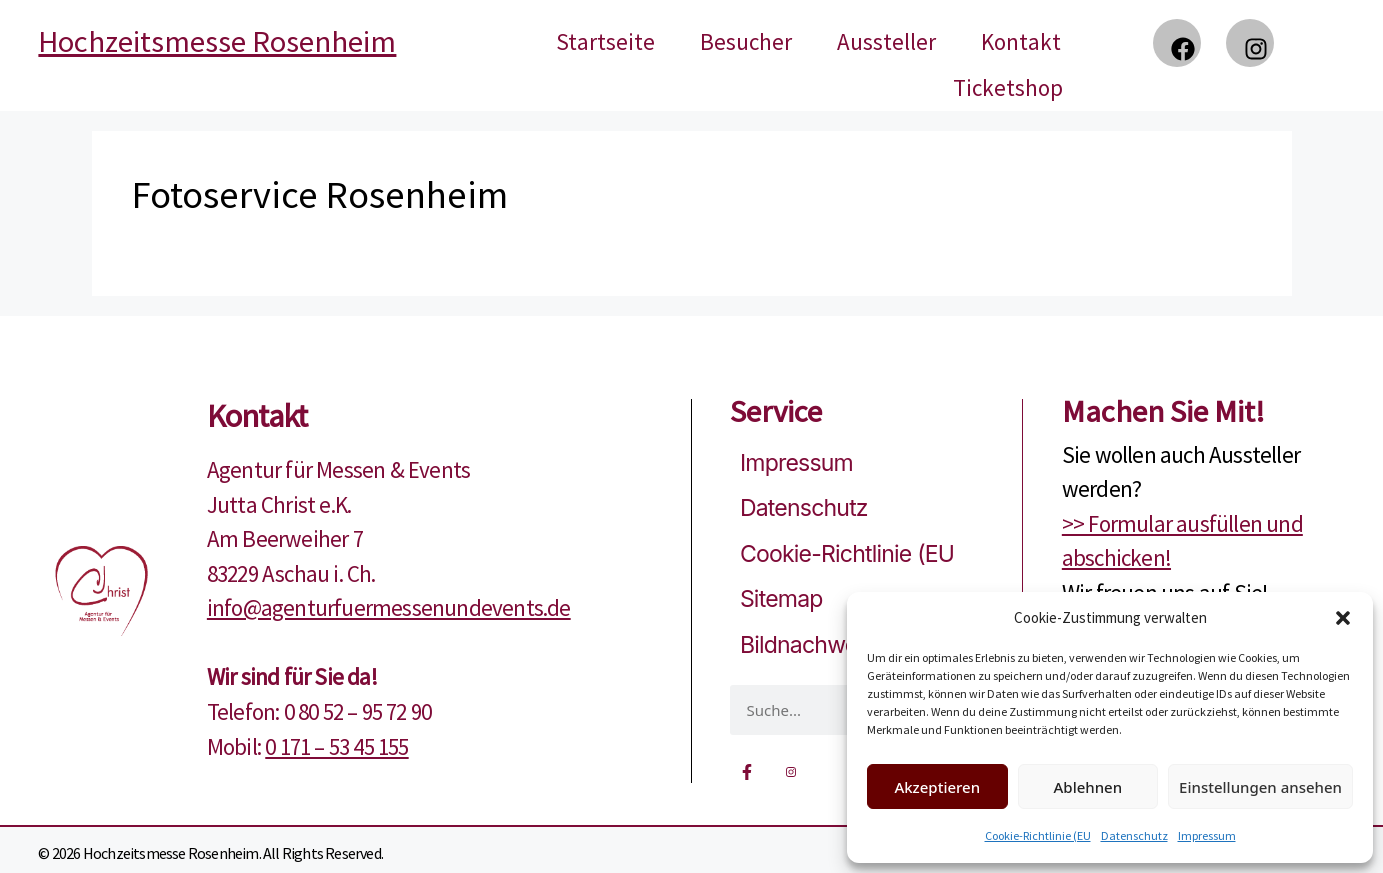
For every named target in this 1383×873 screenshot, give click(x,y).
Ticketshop (1008, 87)
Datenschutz (1134, 835)
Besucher (746, 41)
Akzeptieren (937, 787)
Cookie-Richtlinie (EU (1038, 835)
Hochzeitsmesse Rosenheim (217, 41)
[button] (1343, 618)
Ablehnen (1088, 787)
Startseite (605, 41)
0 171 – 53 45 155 (336, 746)
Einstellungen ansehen (1260, 787)
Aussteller (886, 41)
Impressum (1207, 835)
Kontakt (1021, 41)
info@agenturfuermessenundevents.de (389, 607)
